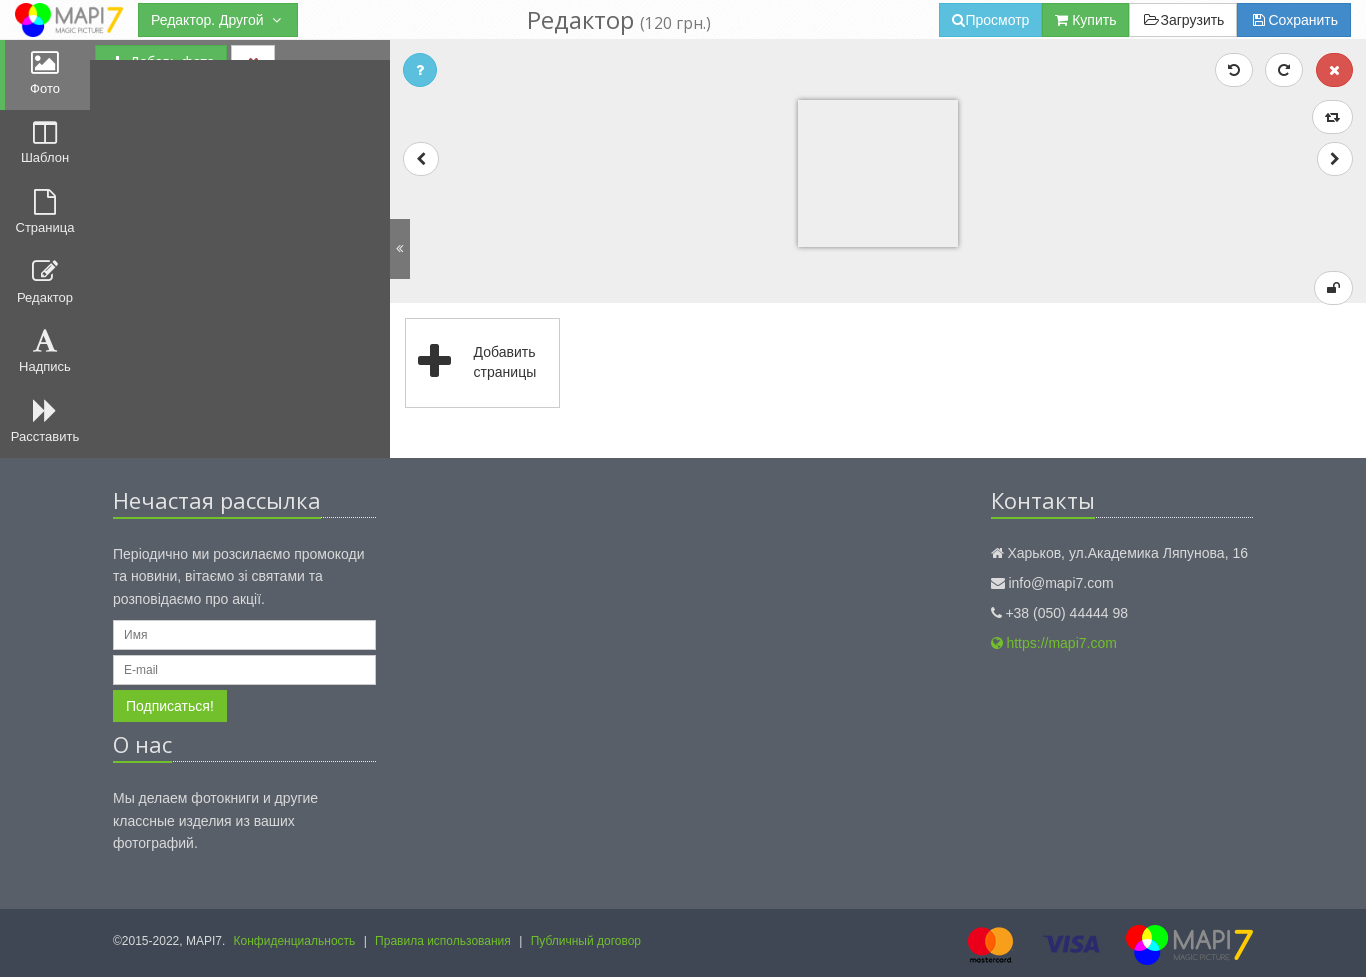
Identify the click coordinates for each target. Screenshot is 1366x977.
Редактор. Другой (218, 20)
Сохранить (1294, 20)
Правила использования (443, 941)
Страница (45, 212)
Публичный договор (586, 941)
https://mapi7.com (1054, 643)
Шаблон (45, 143)
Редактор (45, 282)
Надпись (45, 351)
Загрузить (1183, 20)
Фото (45, 73)
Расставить (45, 421)
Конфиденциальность (295, 941)
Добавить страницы (471, 363)
